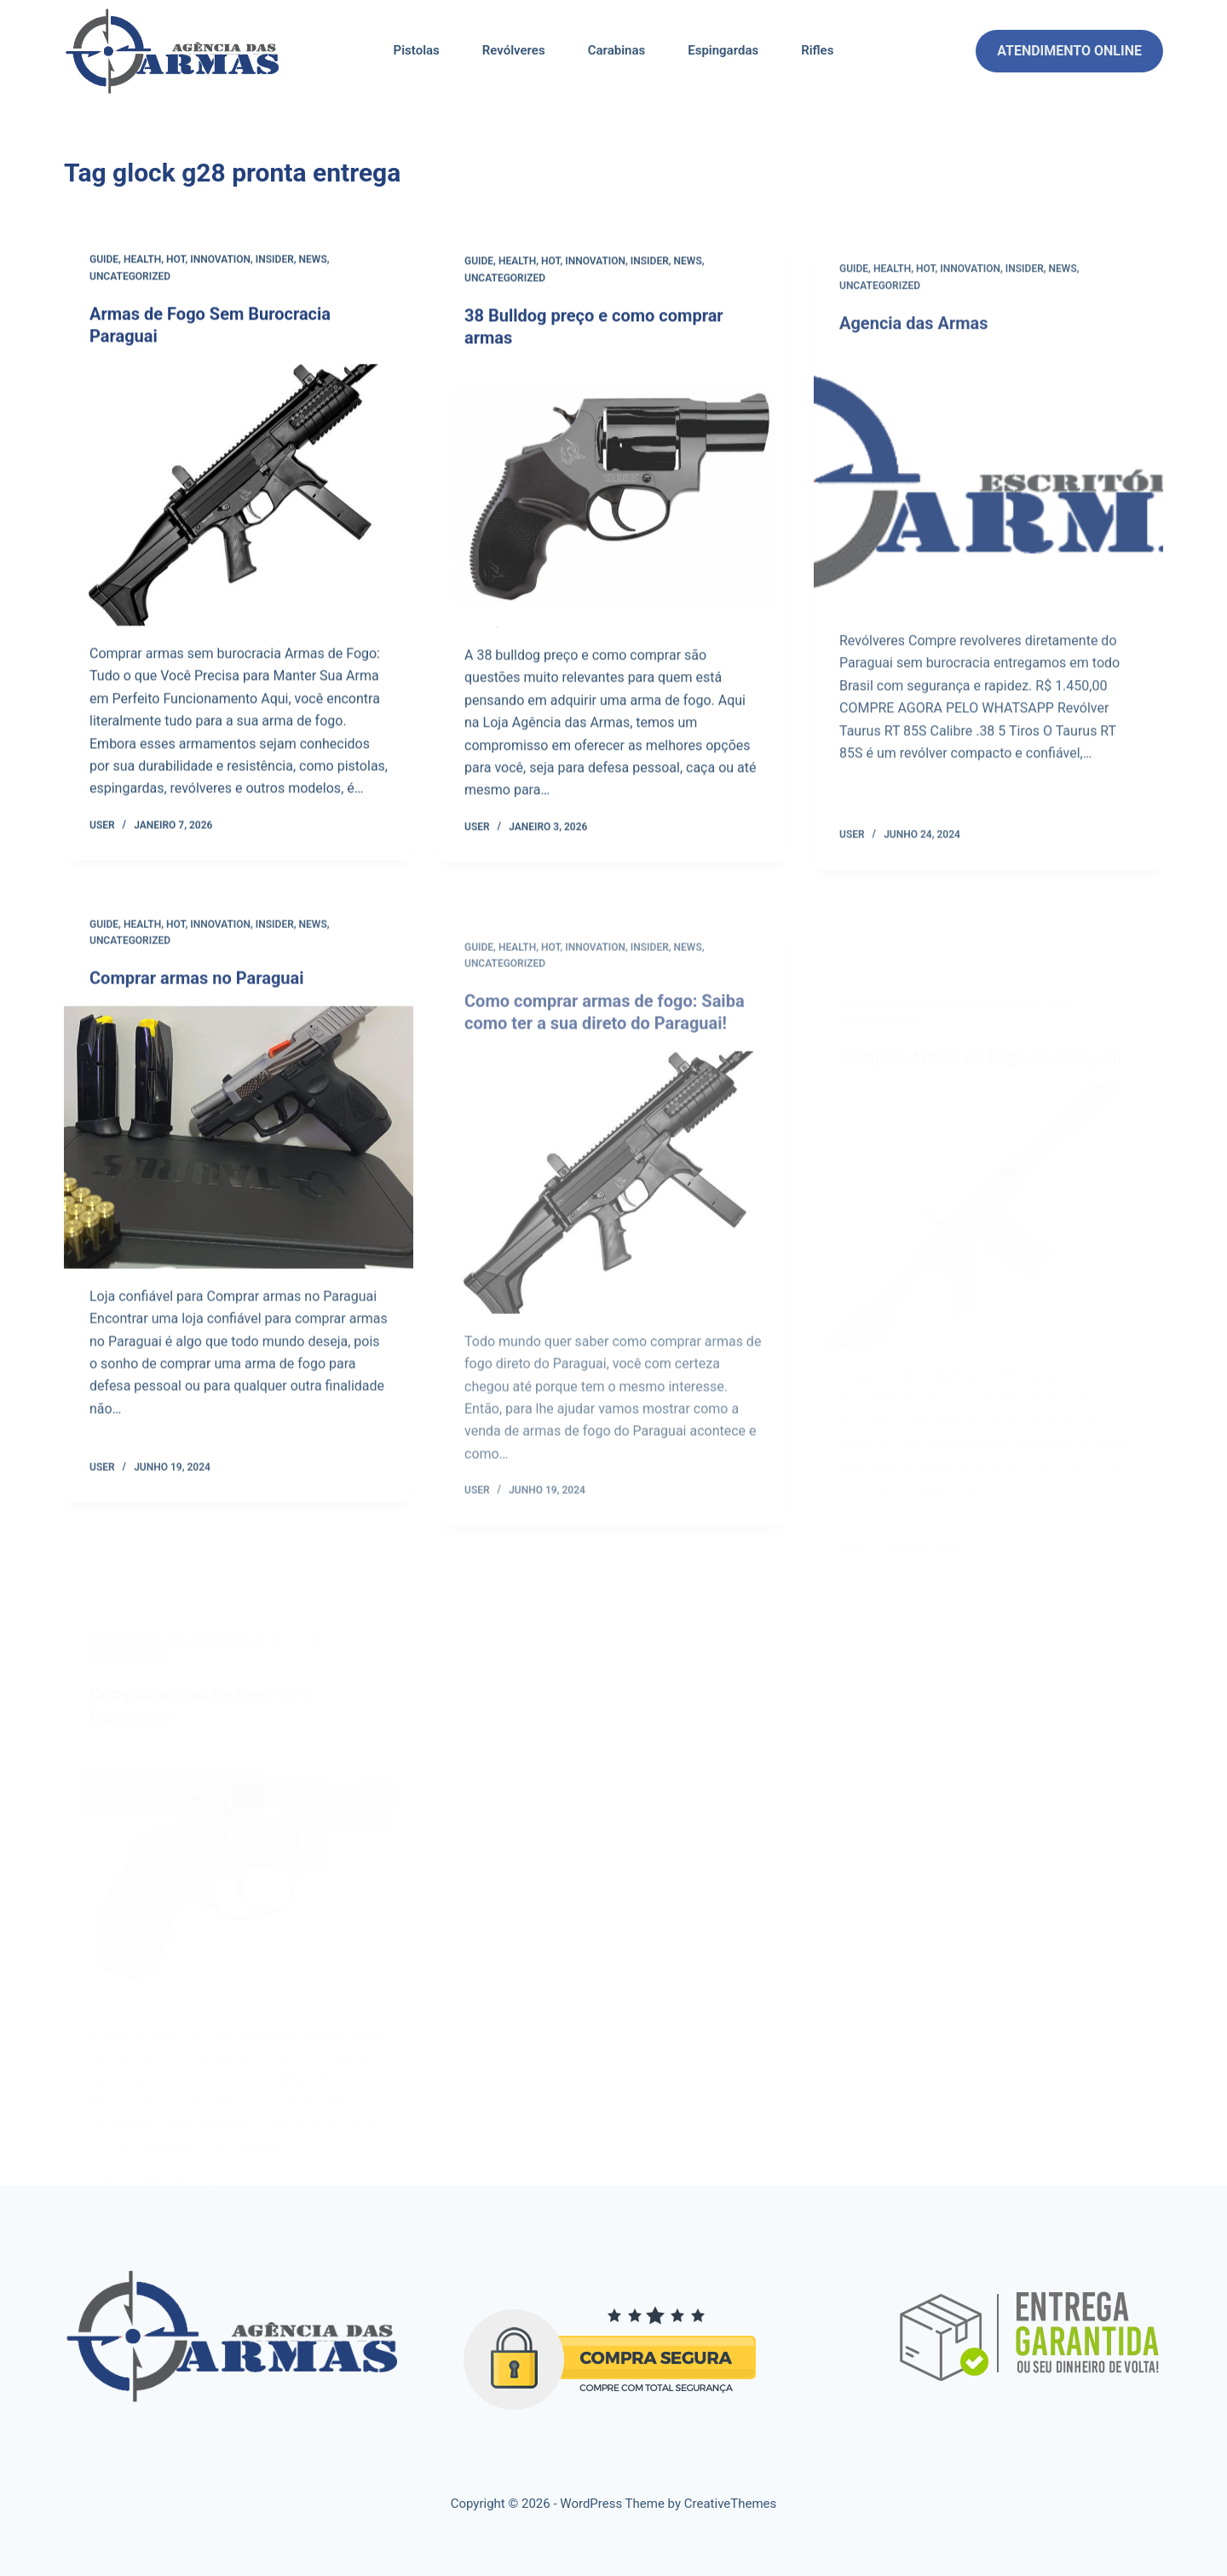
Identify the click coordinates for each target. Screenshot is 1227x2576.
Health (142, 261)
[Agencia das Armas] (988, 521)
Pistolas (417, 50)
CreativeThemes (730, 2503)
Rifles (817, 50)
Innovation (220, 261)
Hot (175, 261)
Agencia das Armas (913, 362)
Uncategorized (129, 278)
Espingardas (723, 50)
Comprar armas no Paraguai (196, 1001)
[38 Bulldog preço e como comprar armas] (613, 504)
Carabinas (617, 50)
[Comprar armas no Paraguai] (238, 1160)
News (313, 261)
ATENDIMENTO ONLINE (1069, 51)
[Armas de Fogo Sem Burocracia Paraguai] (238, 496)
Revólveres (513, 50)
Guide (103, 261)
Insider (275, 261)
